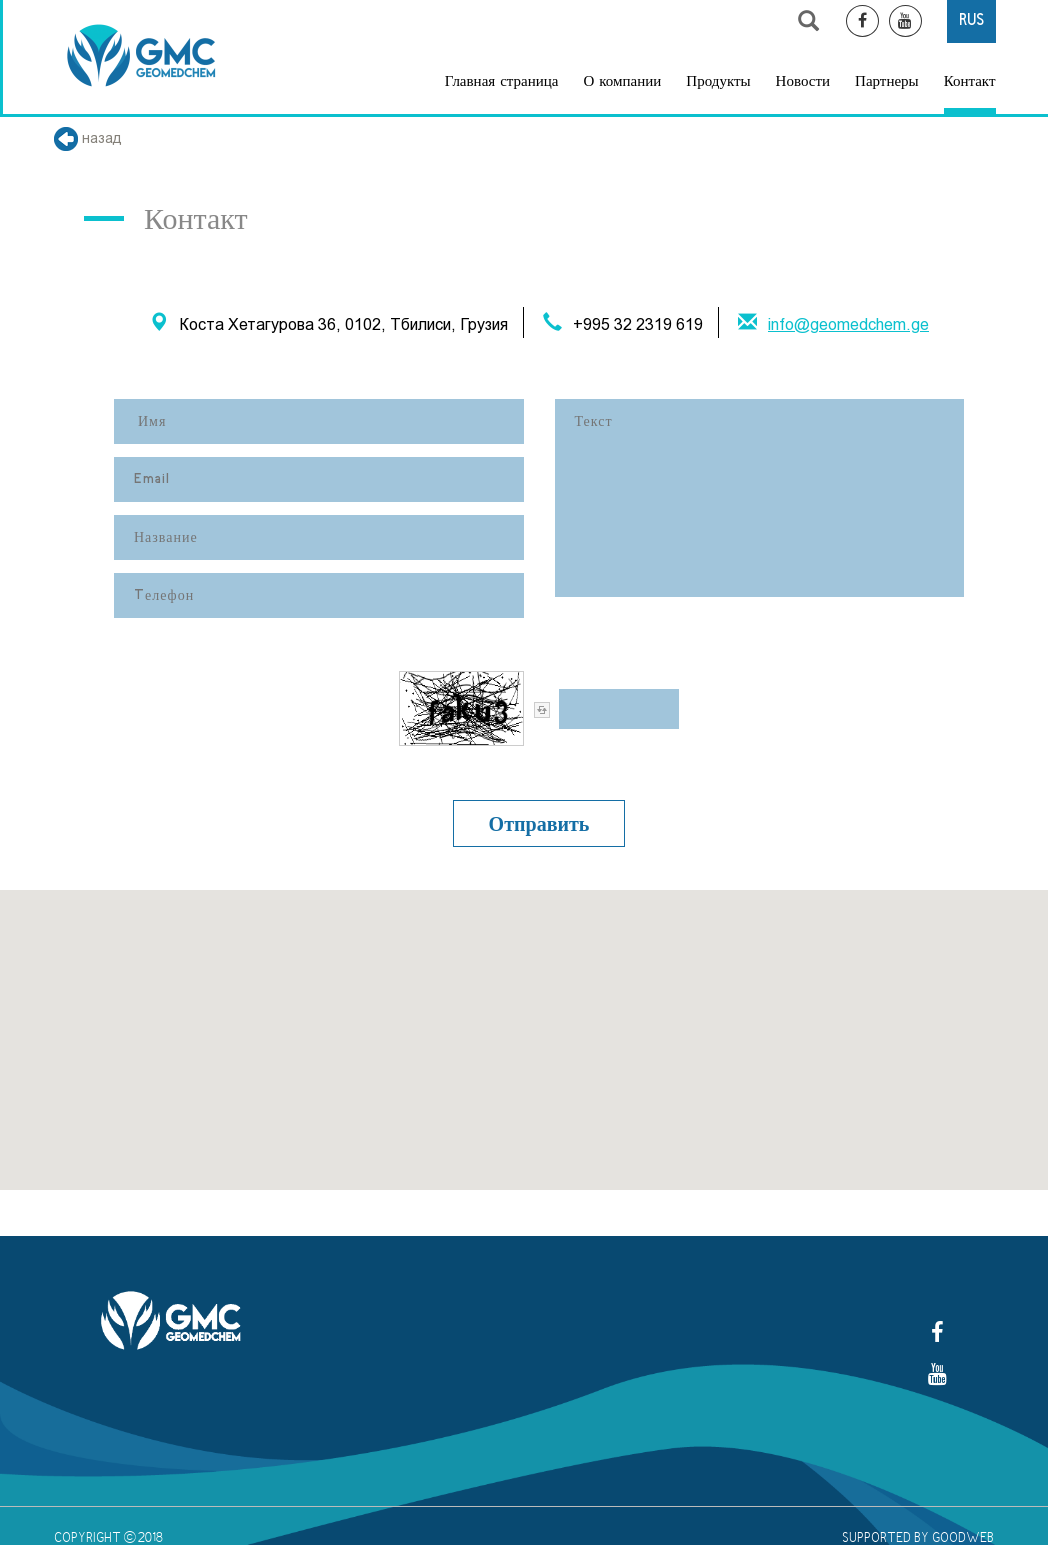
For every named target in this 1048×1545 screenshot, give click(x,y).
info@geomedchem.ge (848, 324)
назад (88, 138)
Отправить (539, 823)
